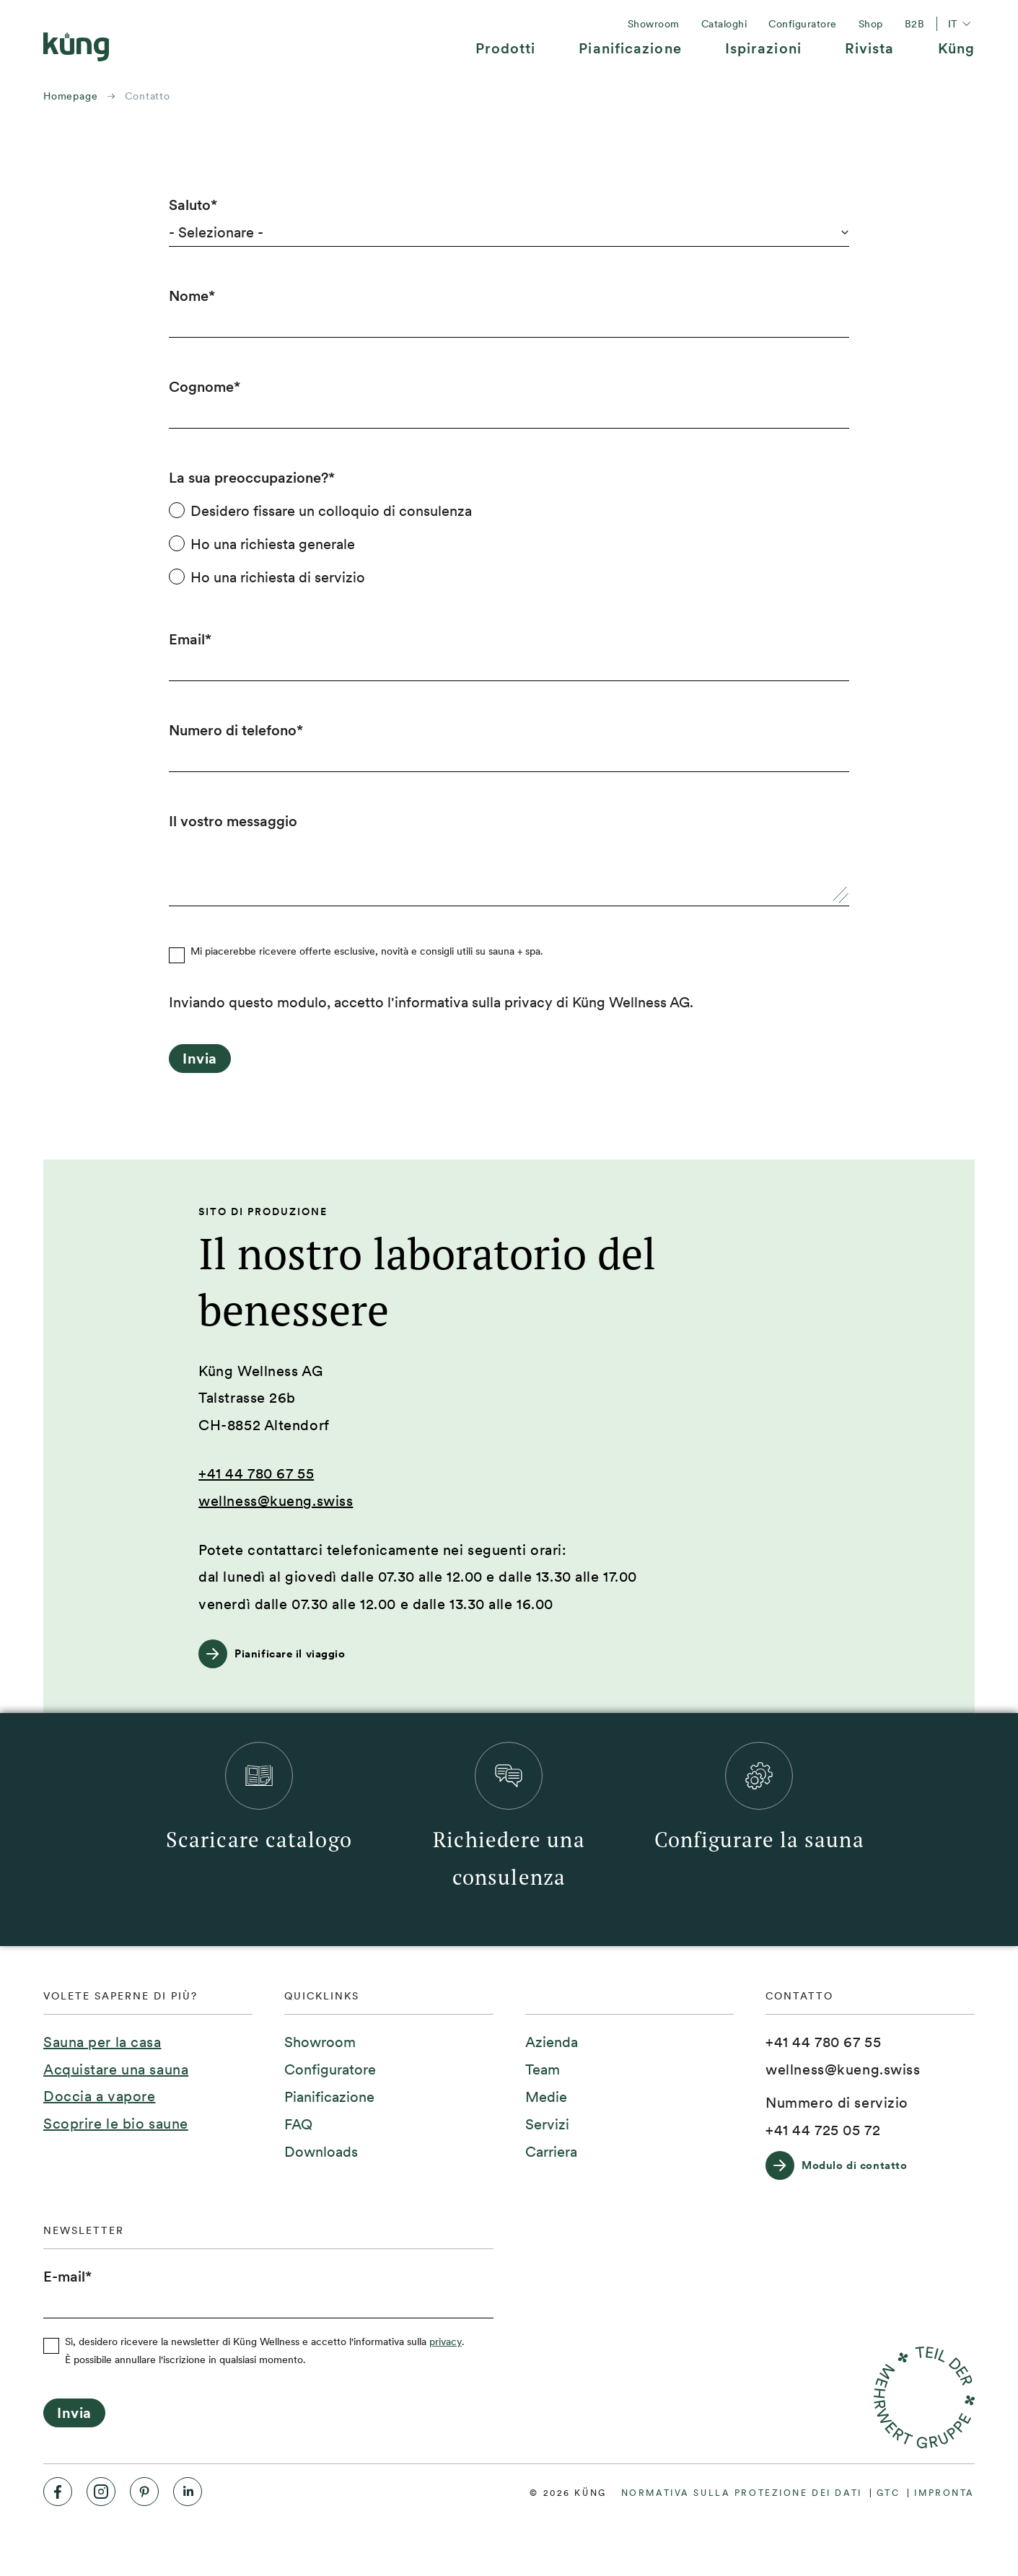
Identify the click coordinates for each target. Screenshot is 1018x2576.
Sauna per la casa (102, 2042)
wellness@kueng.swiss (275, 1501)
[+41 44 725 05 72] (822, 2131)
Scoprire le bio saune (115, 2123)
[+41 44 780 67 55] (823, 2042)
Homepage (70, 96)
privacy (445, 2341)
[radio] (509, 511)
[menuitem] (505, 53)
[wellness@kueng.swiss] (842, 2070)
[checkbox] (509, 544)
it (961, 24)
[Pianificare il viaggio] (278, 1653)
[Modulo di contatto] (843, 2165)
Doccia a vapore (99, 2096)
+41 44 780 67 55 (256, 1473)
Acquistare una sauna (115, 2069)
